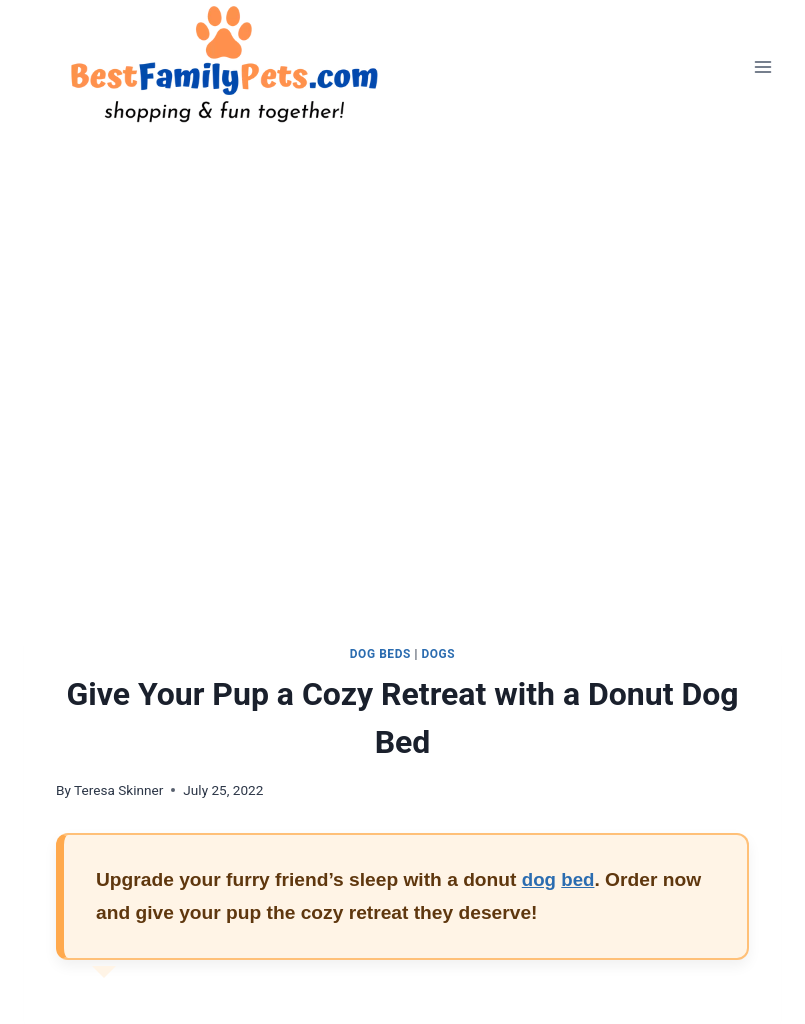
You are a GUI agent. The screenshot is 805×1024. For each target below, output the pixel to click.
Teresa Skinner (118, 790)
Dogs (438, 654)
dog (539, 879)
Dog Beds (380, 654)
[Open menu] (762, 66)
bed (579, 879)
